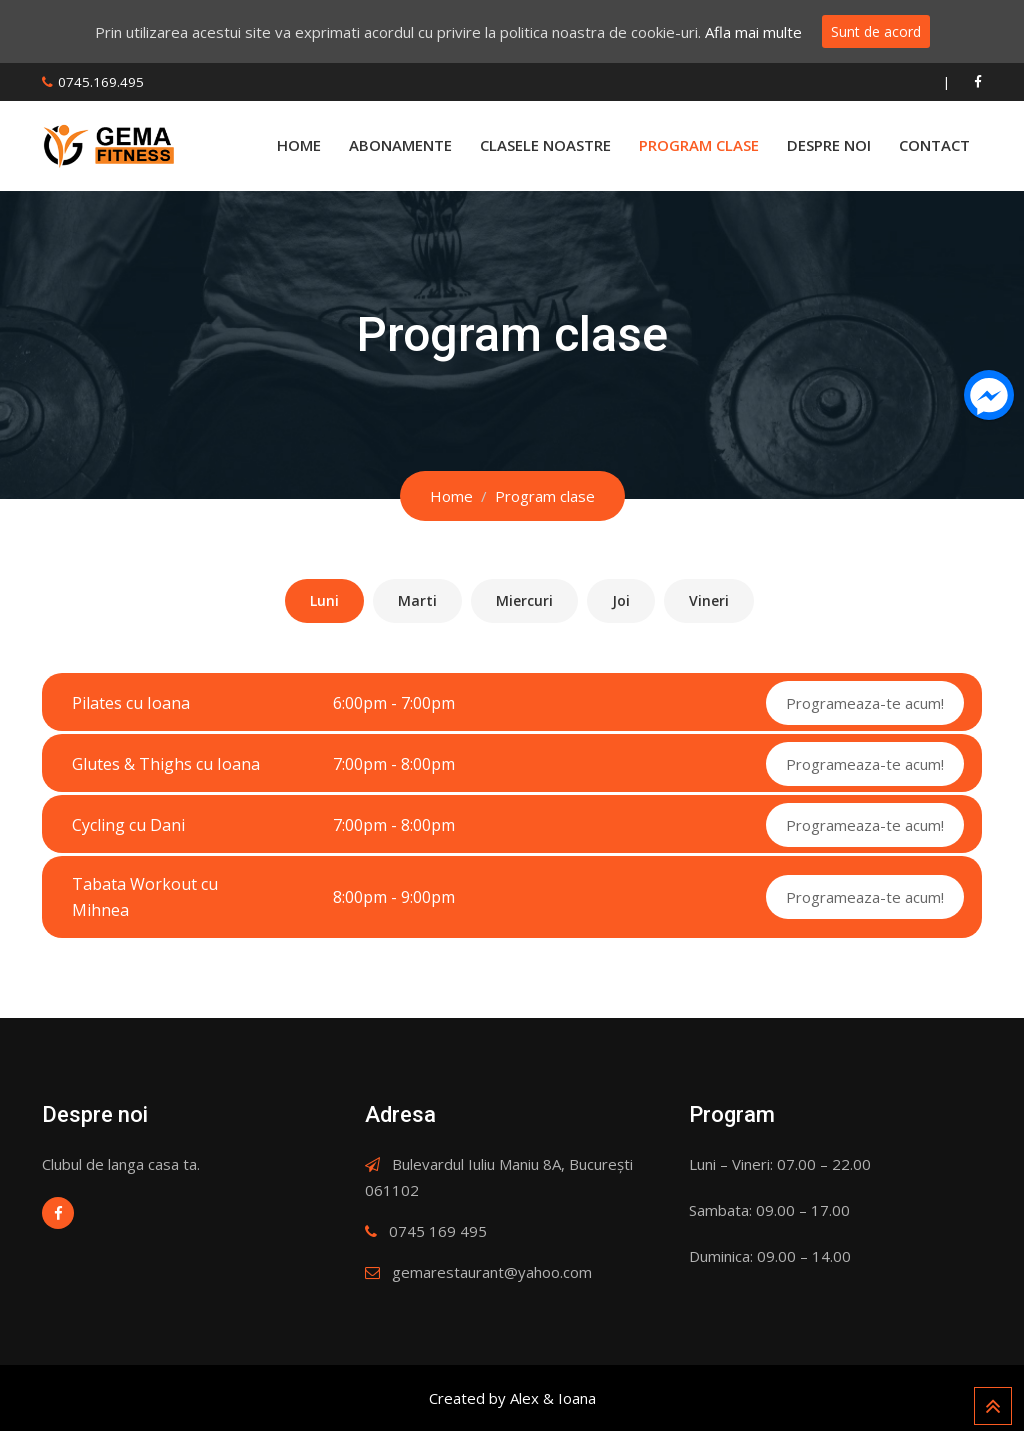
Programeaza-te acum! (865, 703)
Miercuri (524, 600)
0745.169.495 (101, 82)
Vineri (709, 600)
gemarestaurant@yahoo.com (492, 1272)
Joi (621, 600)
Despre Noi (829, 145)
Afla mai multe (753, 32)
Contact (934, 145)
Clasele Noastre (545, 145)
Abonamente (400, 145)
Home (299, 145)
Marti (417, 600)
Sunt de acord (876, 31)
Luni (324, 600)
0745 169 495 (438, 1231)
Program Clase (699, 145)
